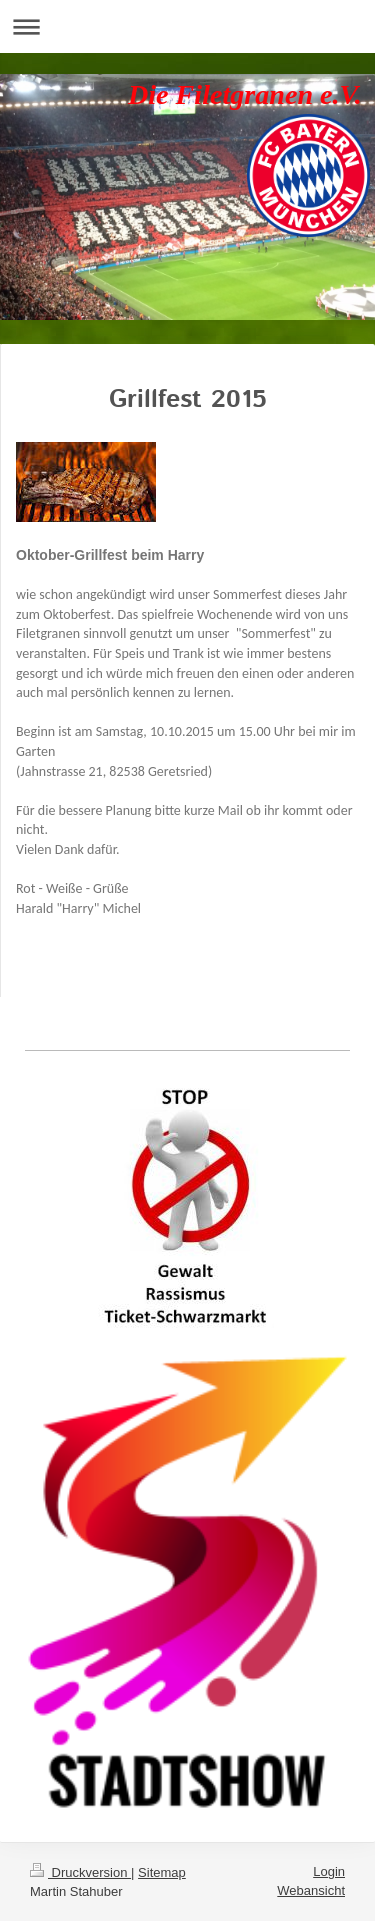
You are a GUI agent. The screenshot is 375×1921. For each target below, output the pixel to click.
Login (329, 1871)
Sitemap (162, 1872)
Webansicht (311, 1890)
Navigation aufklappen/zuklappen (187, 26)
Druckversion (80, 1872)
